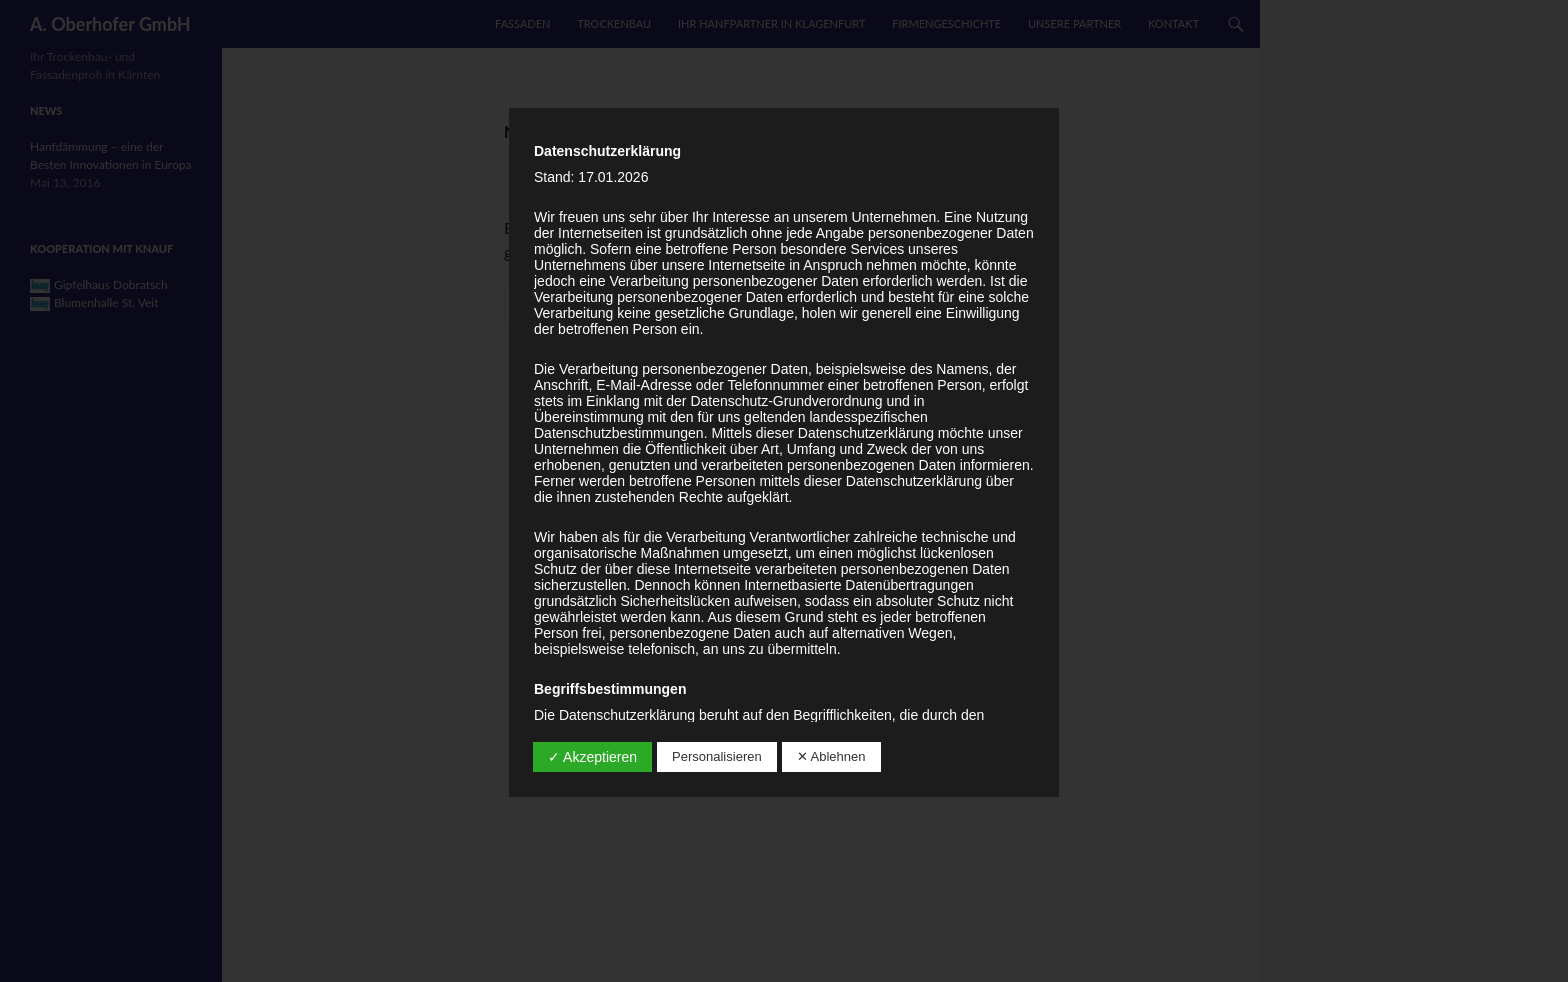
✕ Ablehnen (831, 756)
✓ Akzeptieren (592, 757)
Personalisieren (717, 756)
